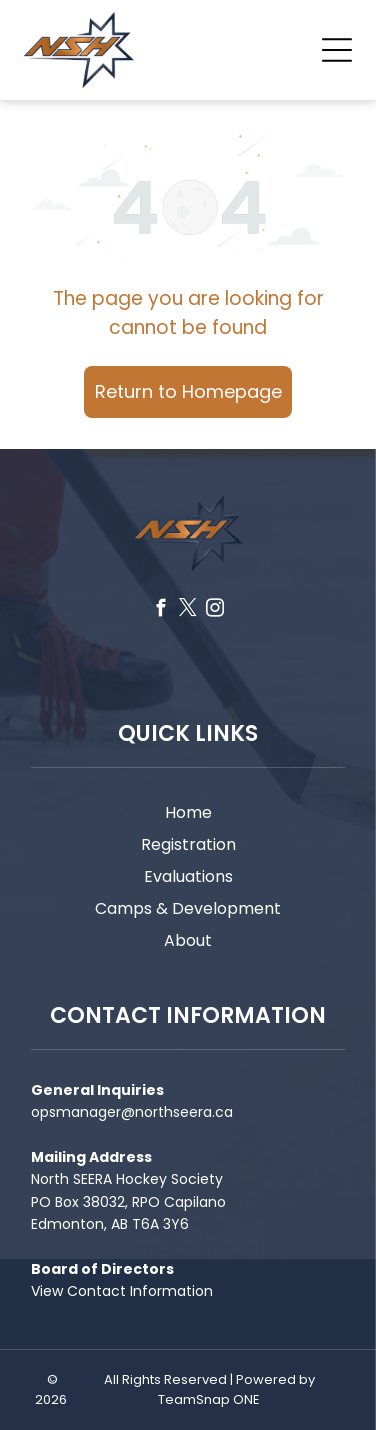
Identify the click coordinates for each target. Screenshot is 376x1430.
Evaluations (188, 876)
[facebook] (160, 611)
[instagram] (214, 611)
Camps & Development (188, 908)
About (188, 940)
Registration (188, 844)
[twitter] (187, 611)
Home (188, 812)
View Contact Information (122, 1291)
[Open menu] (337, 50)
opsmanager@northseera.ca (132, 1112)
